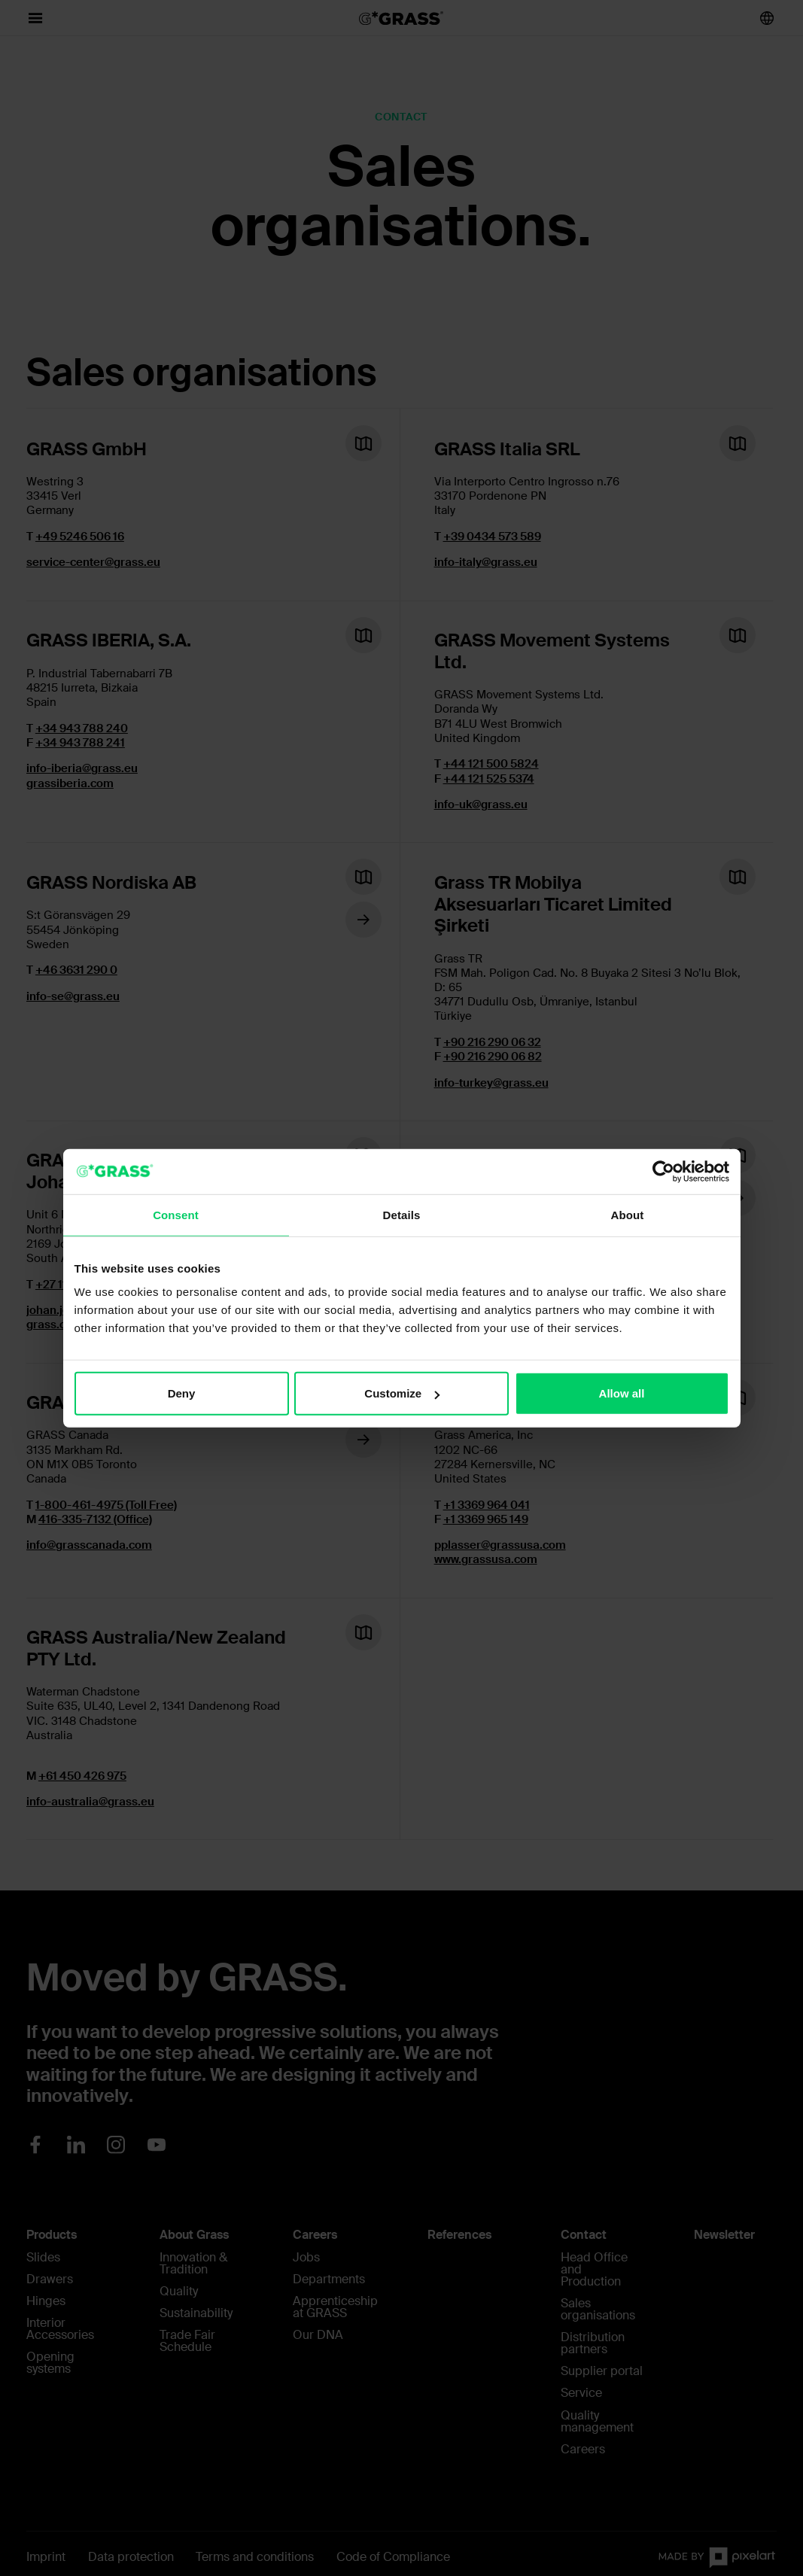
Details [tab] (402, 1214)
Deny (182, 1393)
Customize (402, 1393)
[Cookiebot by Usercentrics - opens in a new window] (663, 1171)
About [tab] (627, 1214)
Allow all (622, 1393)
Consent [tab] (176, 1214)
